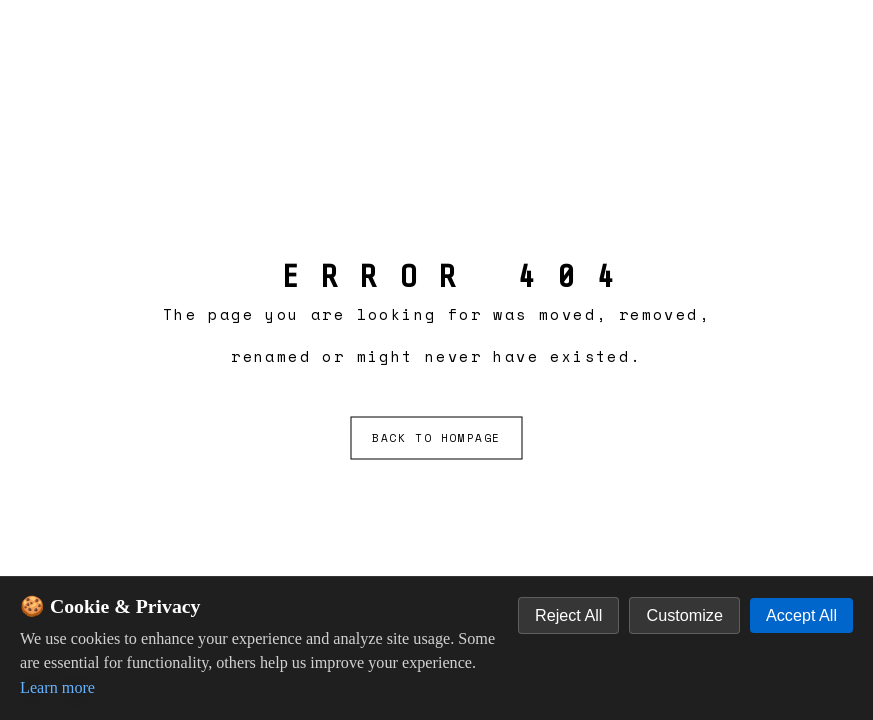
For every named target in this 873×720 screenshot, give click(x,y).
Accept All (801, 615)
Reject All (568, 615)
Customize (684, 615)
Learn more (57, 688)
